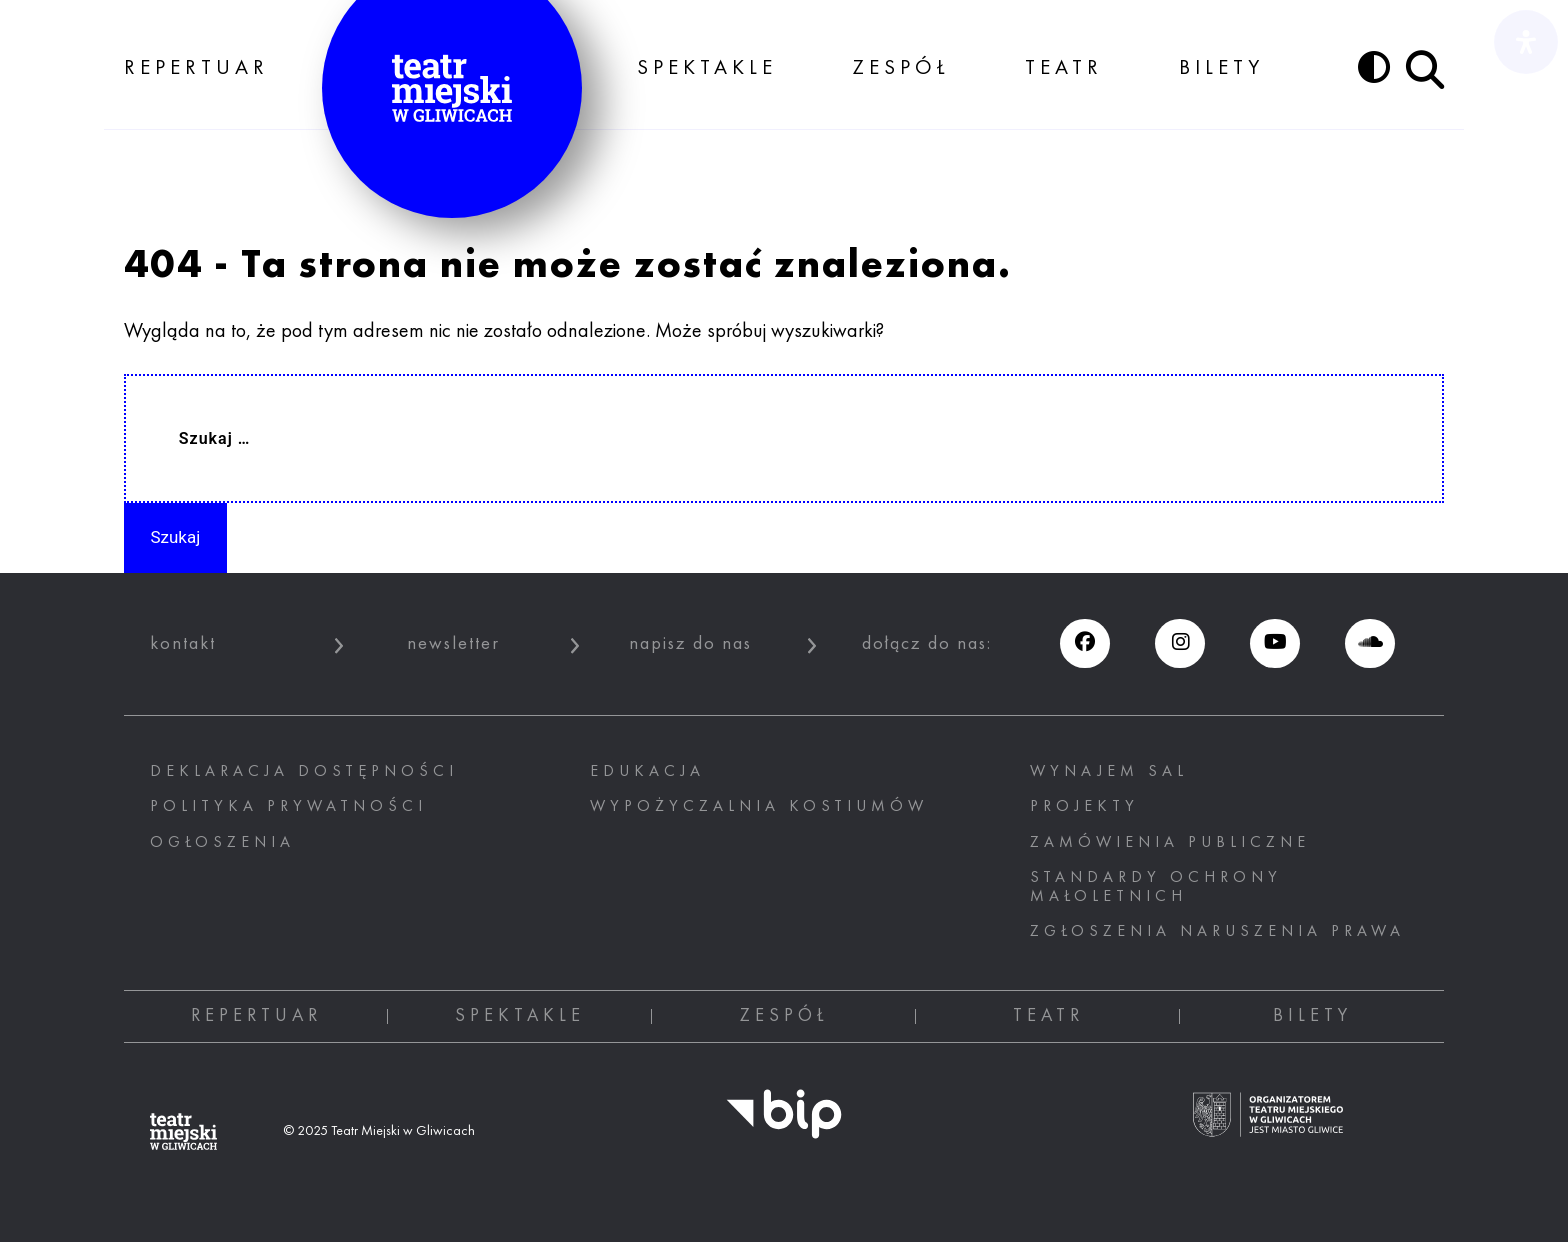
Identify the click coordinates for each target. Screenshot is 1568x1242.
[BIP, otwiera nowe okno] (784, 1126)
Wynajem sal (1109, 772)
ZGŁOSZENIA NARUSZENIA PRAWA (1217, 932)
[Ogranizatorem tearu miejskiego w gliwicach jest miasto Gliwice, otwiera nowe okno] (1268, 1127)
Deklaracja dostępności (304, 772)
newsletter (453, 644)
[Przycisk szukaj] (1425, 70)
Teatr (1064, 68)
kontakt (183, 644)
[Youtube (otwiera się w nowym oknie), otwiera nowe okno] (1274, 643)
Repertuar (196, 68)
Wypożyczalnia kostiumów (759, 807)
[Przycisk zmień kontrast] (1374, 67)
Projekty (1084, 807)
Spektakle (707, 68)
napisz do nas (690, 644)
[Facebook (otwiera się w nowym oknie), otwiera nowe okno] (1084, 643)
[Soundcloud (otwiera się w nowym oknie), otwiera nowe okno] (1369, 643)
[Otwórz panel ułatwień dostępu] (1526, 42)
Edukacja (647, 772)
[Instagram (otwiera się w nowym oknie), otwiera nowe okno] (1179, 643)
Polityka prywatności (288, 807)
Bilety (1221, 68)
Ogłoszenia (222, 843)
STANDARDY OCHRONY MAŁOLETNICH (1156, 887)
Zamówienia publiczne (1170, 843)
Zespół (901, 68)
